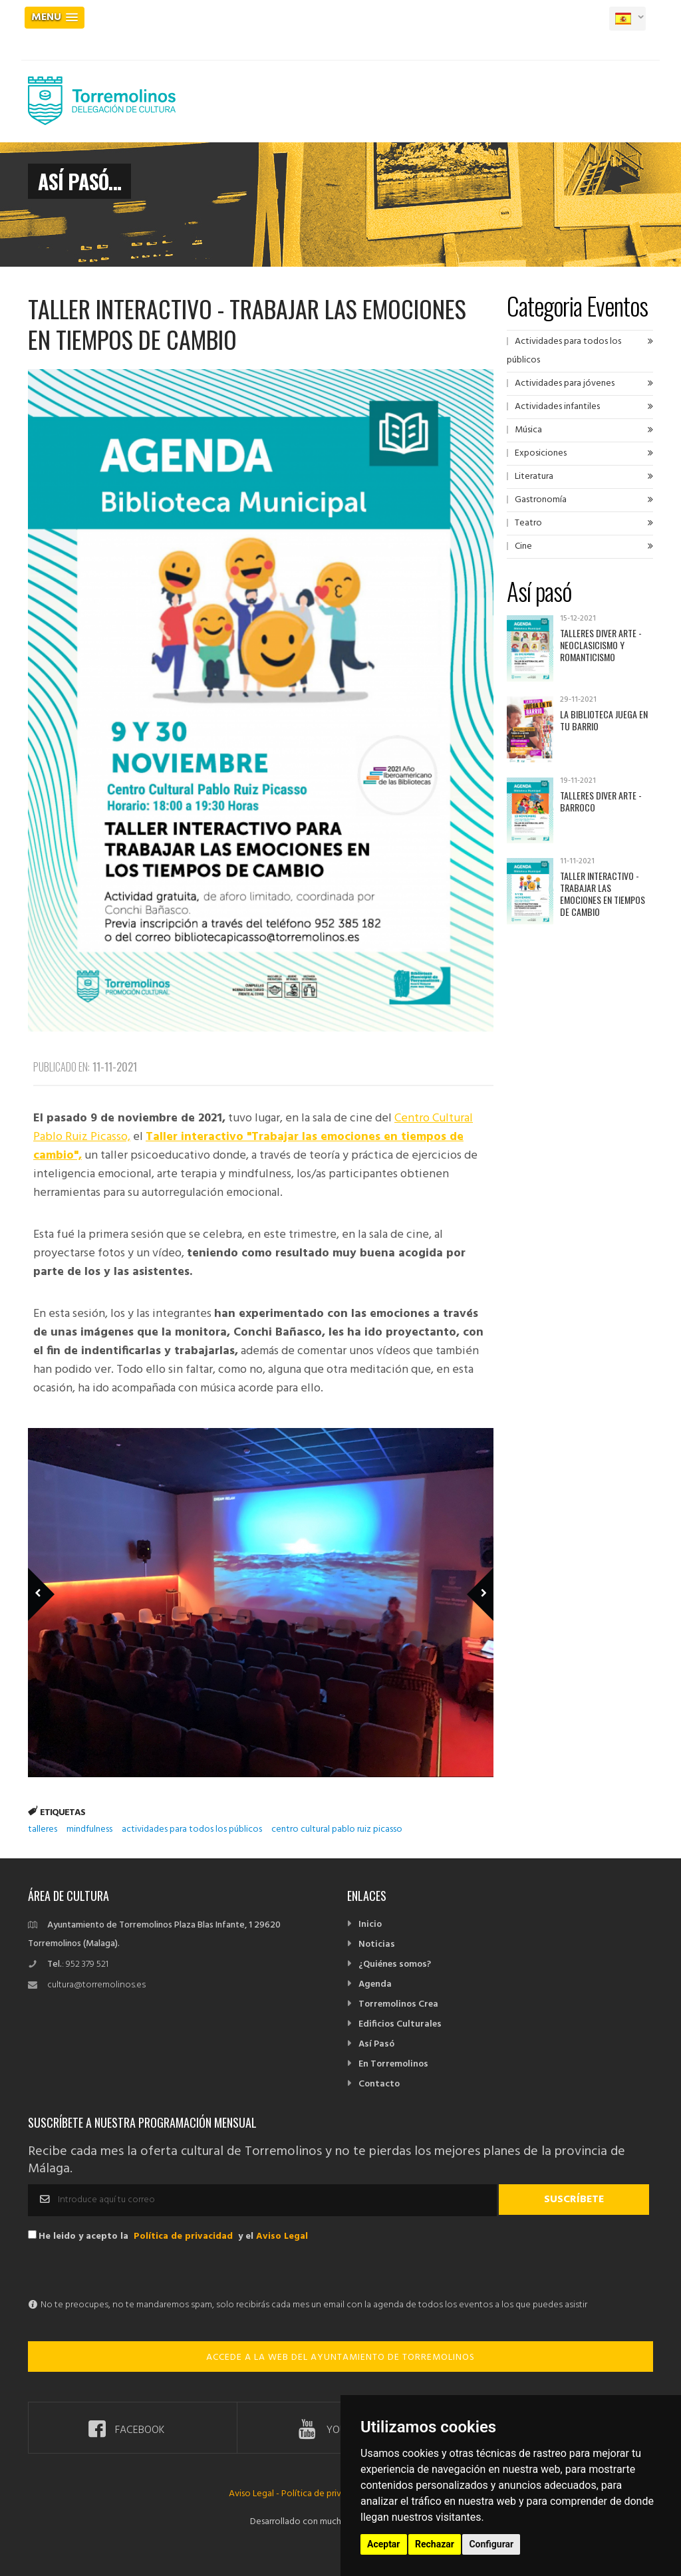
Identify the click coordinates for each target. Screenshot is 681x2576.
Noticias (376, 1944)
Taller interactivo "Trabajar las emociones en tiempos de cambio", (248, 1146)
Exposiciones (541, 453)
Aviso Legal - (255, 2494)
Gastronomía (541, 499)
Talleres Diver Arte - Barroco (601, 801)
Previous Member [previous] (63, 1575)
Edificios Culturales (400, 2024)
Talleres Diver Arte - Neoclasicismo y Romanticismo (601, 645)
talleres (42, 1829)
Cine (523, 546)
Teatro (528, 523)
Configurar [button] (491, 2544)
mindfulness (89, 1829)
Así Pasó (376, 2044)
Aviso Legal (282, 2236)
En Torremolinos (393, 2064)
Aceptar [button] (383, 2544)
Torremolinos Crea (398, 2004)
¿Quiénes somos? (394, 1964)
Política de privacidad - (327, 2494)
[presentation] (129, 2270)
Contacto (379, 2084)
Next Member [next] (473, 1575)
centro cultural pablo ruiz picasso (336, 1829)
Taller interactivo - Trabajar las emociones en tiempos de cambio (602, 894)
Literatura (534, 476)
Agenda (375, 1984)
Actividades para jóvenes (564, 383)
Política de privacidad (183, 2236)
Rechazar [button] (434, 2544)
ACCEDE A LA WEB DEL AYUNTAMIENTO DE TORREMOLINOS (340, 2357)
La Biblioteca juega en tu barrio (604, 720)
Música (528, 430)
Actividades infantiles (557, 406)
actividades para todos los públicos (192, 1829)
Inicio (370, 1924)
